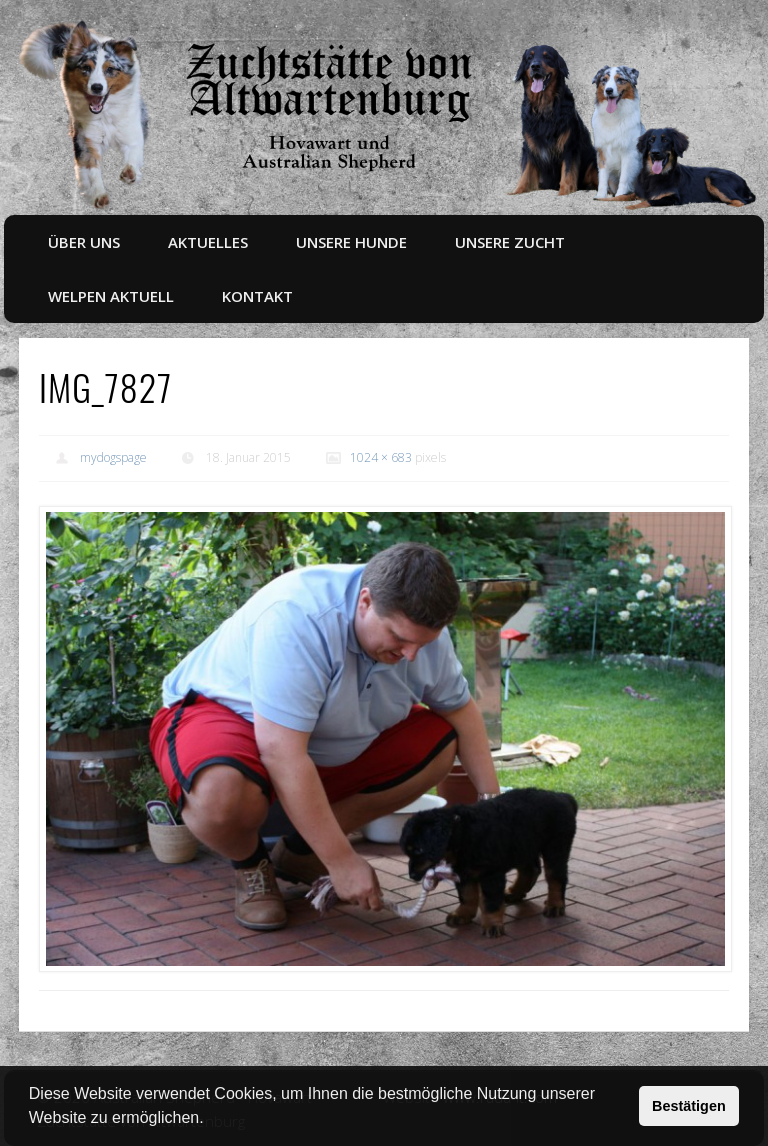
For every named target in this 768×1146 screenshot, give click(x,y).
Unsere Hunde (351, 242)
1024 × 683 (381, 457)
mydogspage (113, 457)
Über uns (84, 242)
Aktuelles (208, 242)
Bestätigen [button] (689, 1106)
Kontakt (257, 296)
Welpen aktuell (111, 296)
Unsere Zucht (510, 242)
